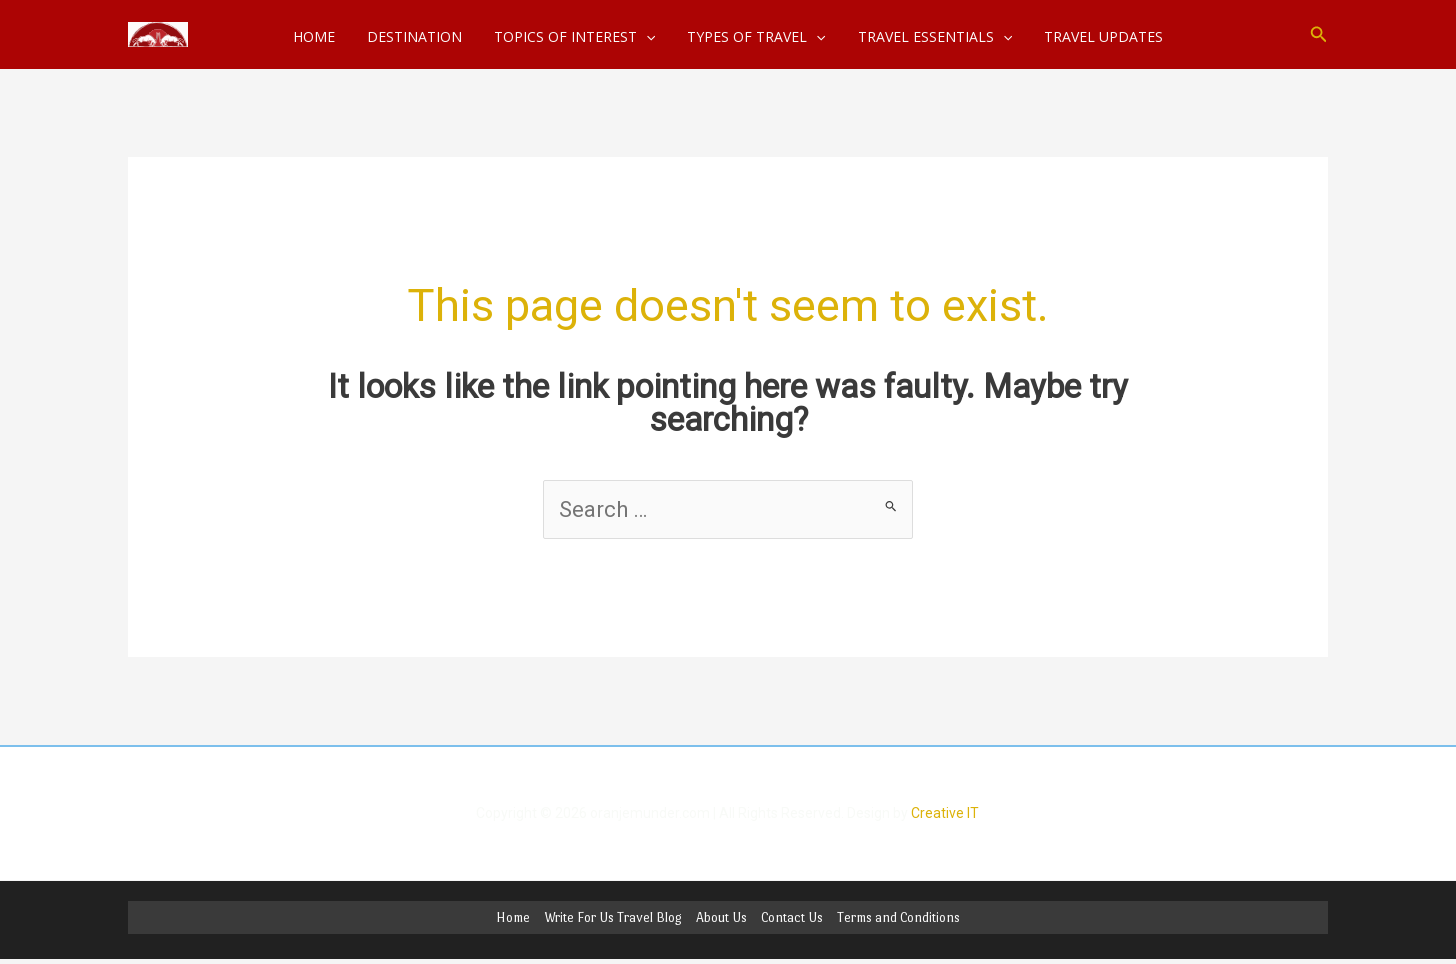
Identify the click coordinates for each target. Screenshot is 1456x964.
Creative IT (945, 813)
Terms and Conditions (898, 917)
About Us (721, 917)
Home (513, 917)
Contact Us (792, 917)
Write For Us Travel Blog (613, 917)
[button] (1319, 34)
